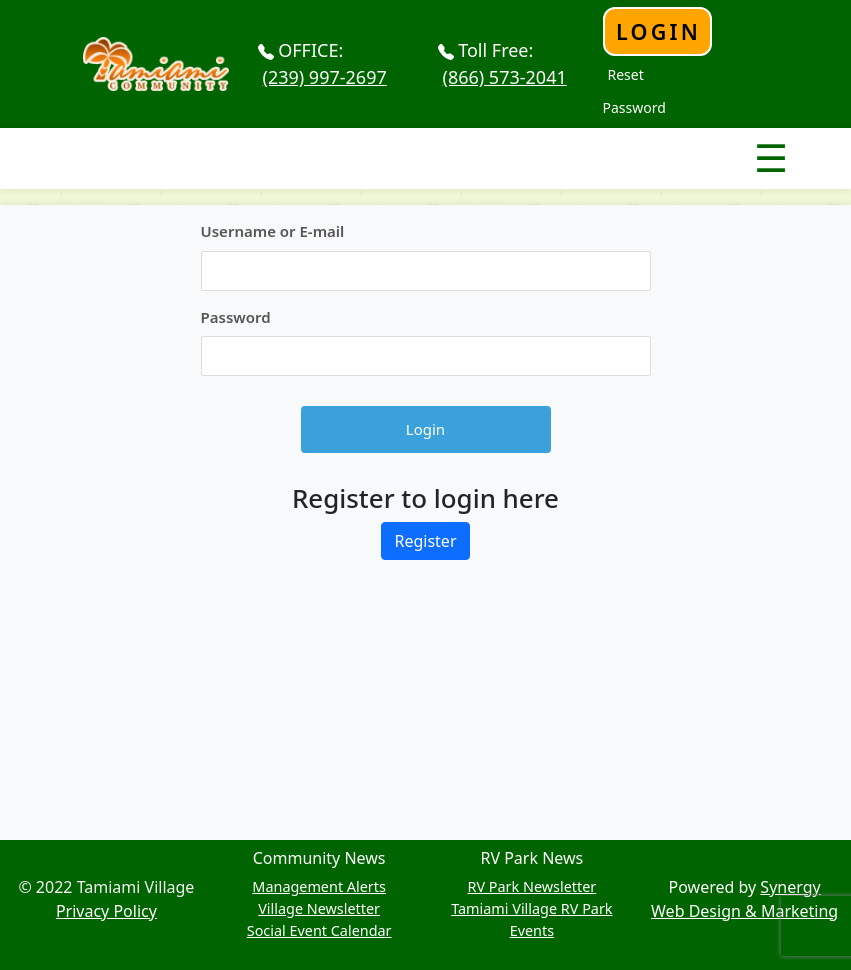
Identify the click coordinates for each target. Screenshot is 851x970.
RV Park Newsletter (532, 886)
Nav (700, 141)
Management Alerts (319, 886)
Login (658, 31)
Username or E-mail (273, 231)
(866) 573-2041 (505, 77)
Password (236, 317)
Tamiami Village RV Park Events (531, 919)
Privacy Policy (106, 911)
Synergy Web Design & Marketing (744, 899)
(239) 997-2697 (325, 77)
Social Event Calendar (319, 930)
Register (425, 541)
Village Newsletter (319, 908)
